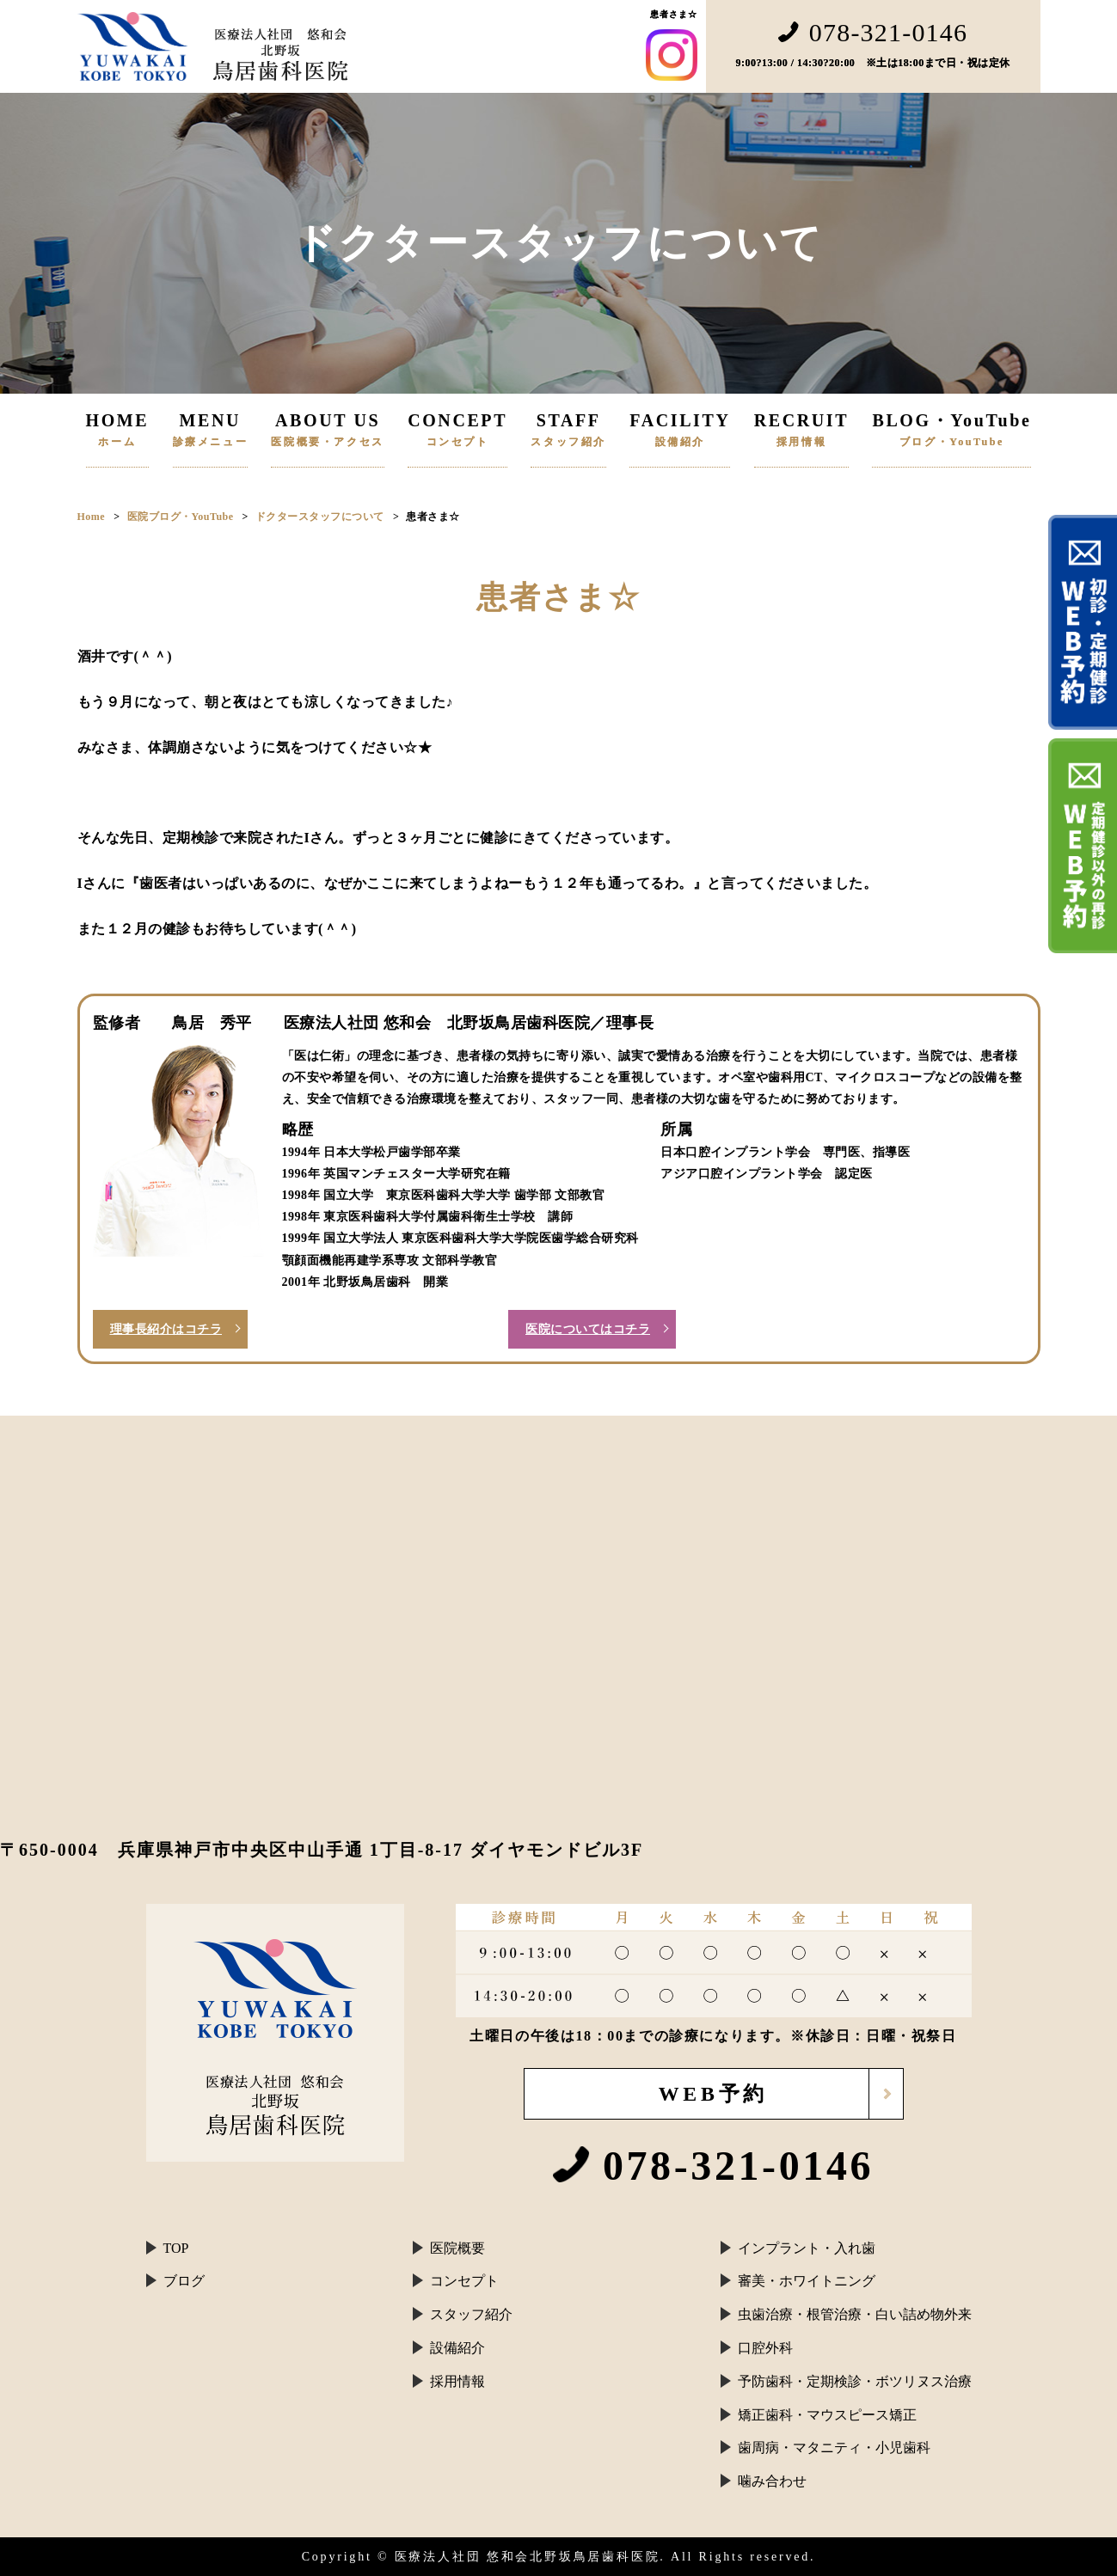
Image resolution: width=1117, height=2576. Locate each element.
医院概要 (457, 2248)
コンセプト (464, 2280)
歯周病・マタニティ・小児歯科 (834, 2447)
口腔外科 (765, 2347)
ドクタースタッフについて (319, 517)
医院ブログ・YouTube (180, 517)
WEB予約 (713, 2094)
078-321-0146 (872, 33)
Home (91, 517)
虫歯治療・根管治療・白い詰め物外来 (855, 2314)
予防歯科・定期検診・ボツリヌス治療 (855, 2381)
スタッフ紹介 (471, 2314)
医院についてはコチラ (587, 1329)
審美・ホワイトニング (806, 2280)
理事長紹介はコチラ (166, 1329)
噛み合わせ (772, 2481)
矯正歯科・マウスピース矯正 (827, 2415)
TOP (176, 2248)
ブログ (184, 2280)
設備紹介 (457, 2347)
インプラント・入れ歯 (806, 2248)
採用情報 (457, 2381)
